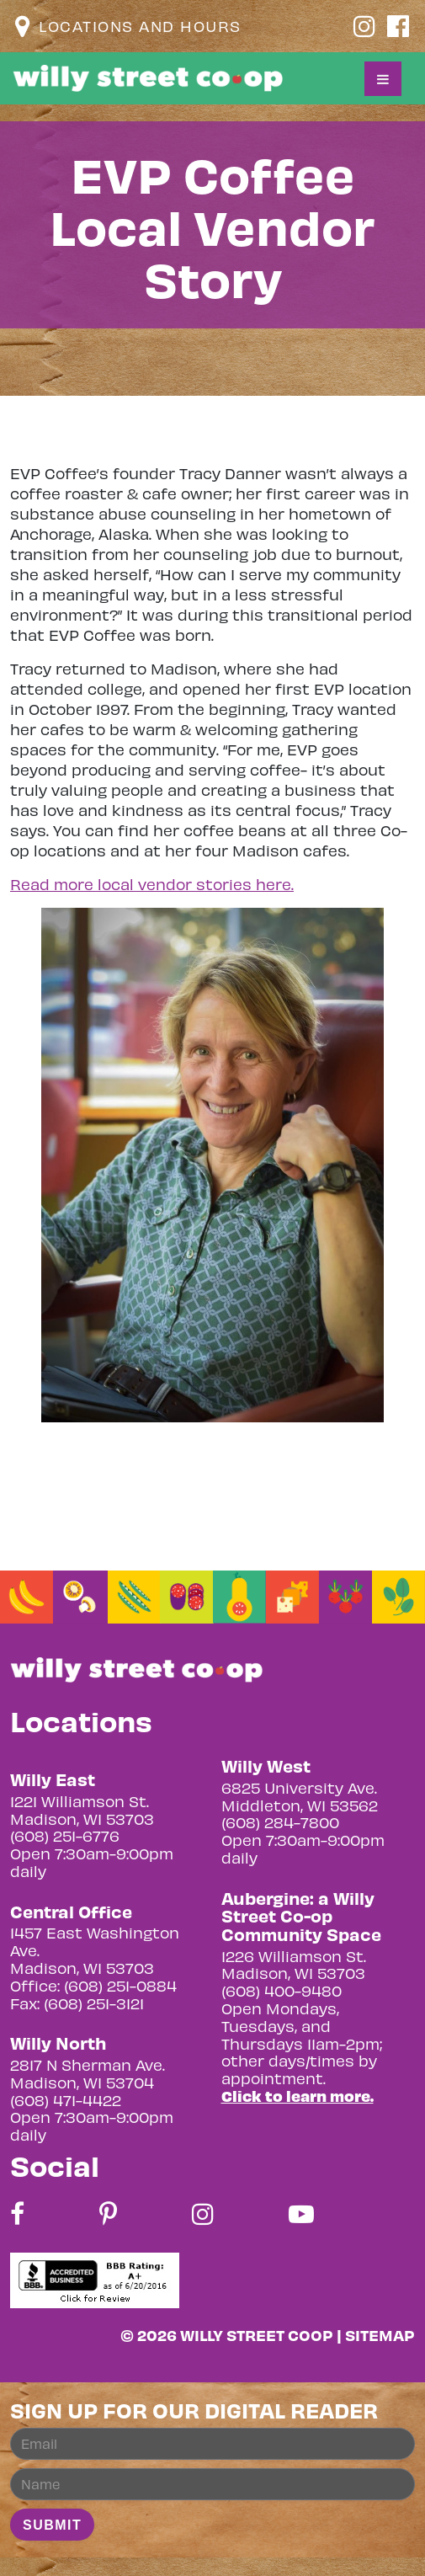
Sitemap (380, 2334)
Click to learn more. (297, 2095)
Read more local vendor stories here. (152, 884)
